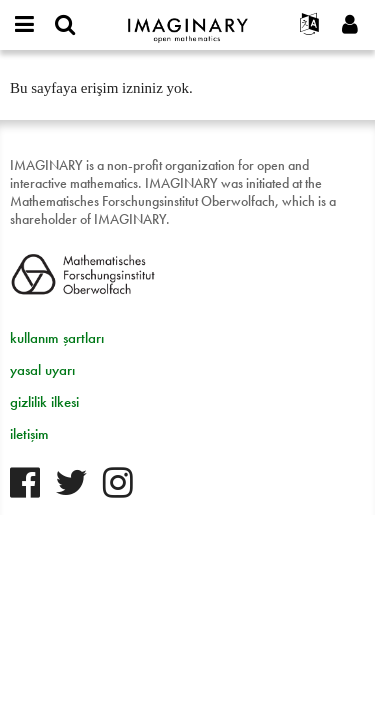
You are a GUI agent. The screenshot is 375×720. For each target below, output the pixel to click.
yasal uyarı (42, 370)
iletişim (29, 434)
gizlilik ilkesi (44, 402)
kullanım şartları (57, 338)
